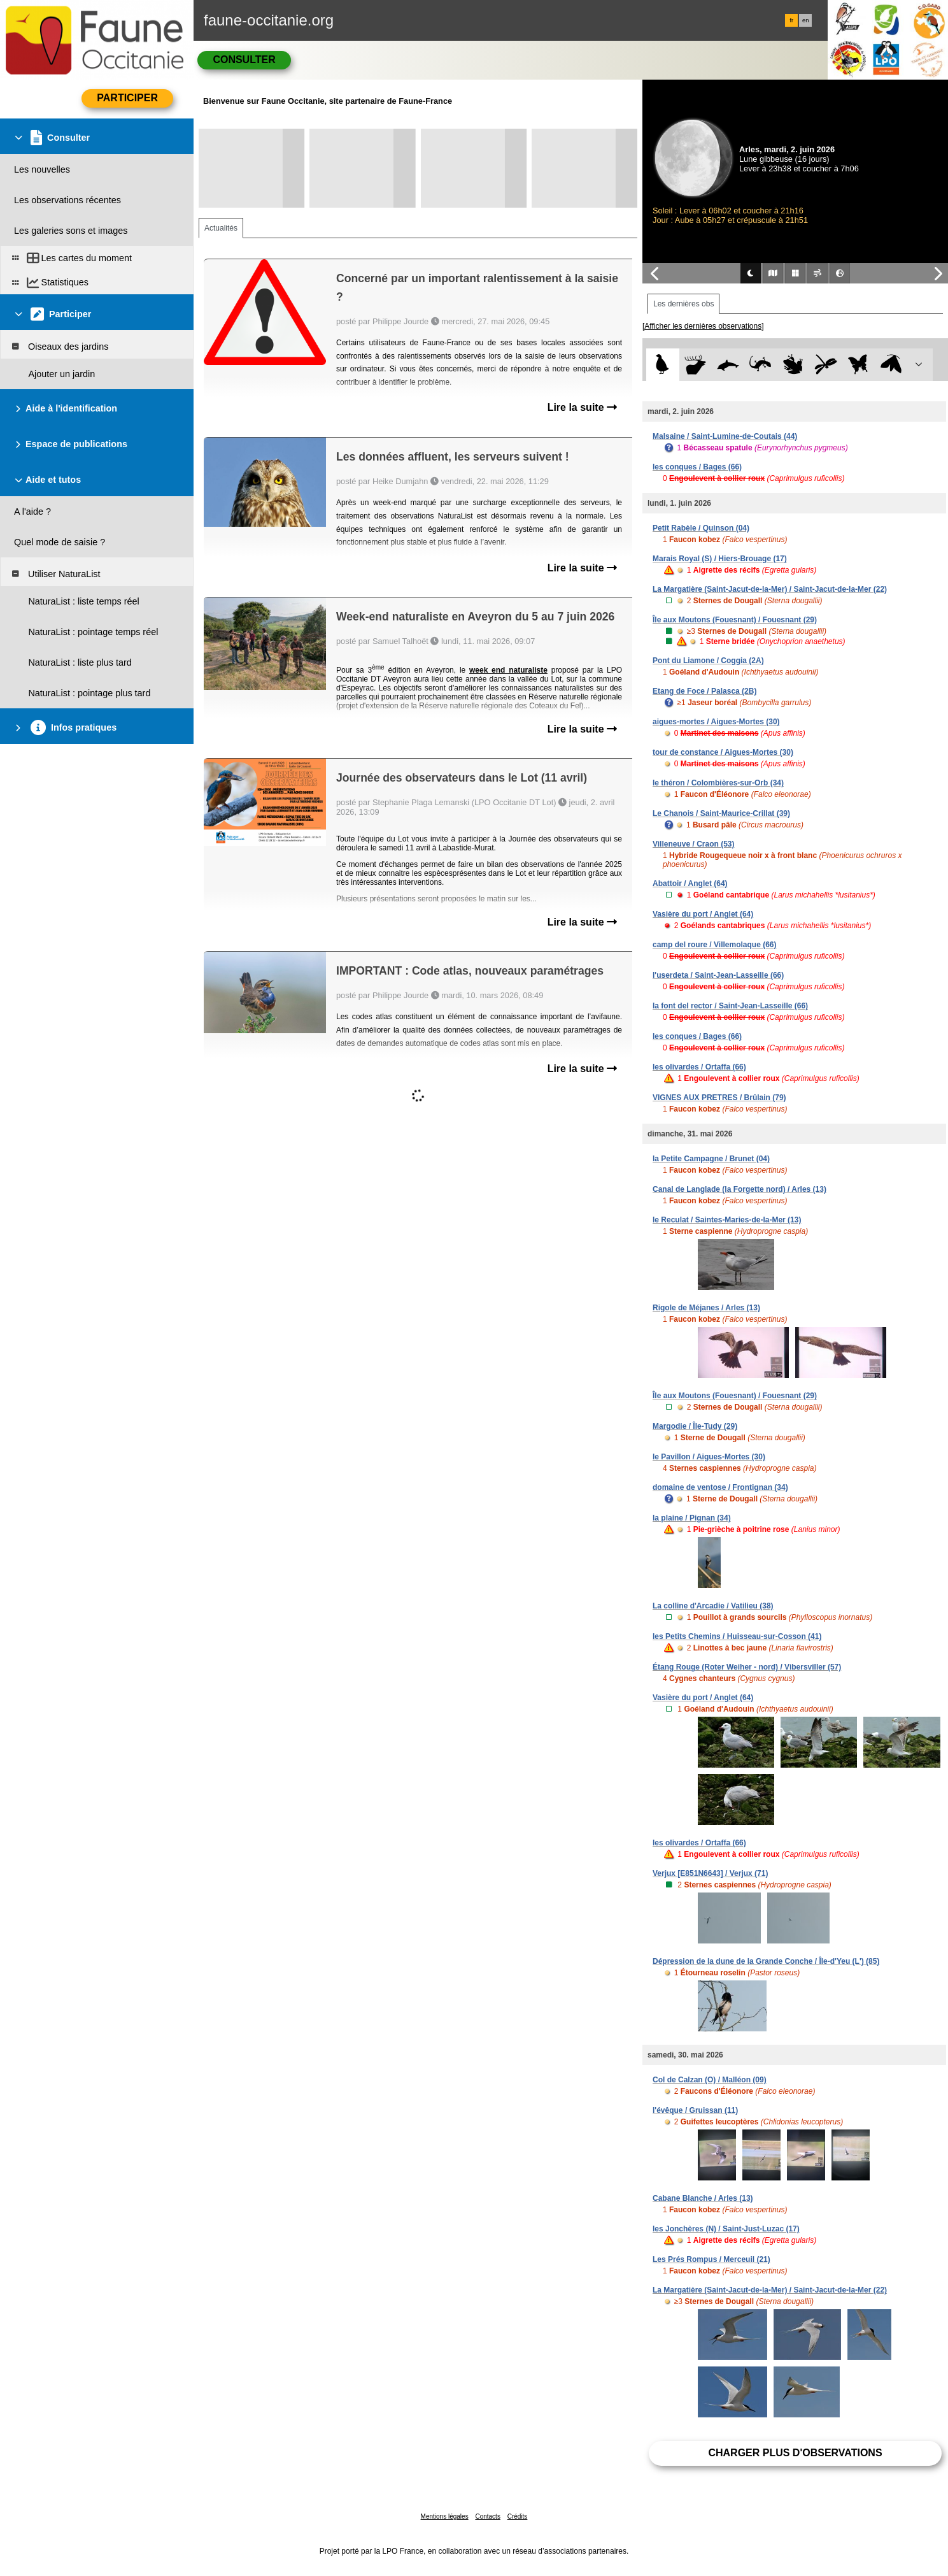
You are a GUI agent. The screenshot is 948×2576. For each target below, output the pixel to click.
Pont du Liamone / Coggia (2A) (708, 660)
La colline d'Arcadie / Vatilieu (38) (713, 1605)
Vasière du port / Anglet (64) (703, 914)
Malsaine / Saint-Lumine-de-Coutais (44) (725, 436)
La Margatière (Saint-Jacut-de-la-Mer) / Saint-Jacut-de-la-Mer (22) (770, 589)
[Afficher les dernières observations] (703, 326)
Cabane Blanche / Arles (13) (703, 2198)
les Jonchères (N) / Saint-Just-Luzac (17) (726, 2228)
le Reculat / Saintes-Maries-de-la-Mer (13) (727, 1219)
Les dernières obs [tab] (683, 303)
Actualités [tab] (220, 228)
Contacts (487, 2516)
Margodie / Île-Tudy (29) (695, 1426)
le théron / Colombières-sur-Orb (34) (718, 782)
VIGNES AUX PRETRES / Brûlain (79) (719, 1097)
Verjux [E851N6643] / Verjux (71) (710, 1873)
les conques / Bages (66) (697, 466)
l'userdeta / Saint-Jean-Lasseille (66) (718, 975)
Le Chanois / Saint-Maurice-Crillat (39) (721, 813)
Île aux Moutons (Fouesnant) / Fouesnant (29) (735, 619)
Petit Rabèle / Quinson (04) (701, 528)
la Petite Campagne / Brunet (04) (711, 1158)
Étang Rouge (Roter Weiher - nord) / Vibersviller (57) (747, 1667)
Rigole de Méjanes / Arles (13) (706, 1307)
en (805, 20)
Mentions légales (445, 2516)
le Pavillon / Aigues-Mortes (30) (709, 1456)
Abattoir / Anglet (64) (690, 883)
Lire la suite (582, 407)
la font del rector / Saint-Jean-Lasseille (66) (730, 1005)
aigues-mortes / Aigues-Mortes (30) (716, 721)
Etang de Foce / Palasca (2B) (704, 691)
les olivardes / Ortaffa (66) (699, 1067)
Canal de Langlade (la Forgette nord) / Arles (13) (739, 1189)
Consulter (244, 59)
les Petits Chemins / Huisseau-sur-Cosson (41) (737, 1636)
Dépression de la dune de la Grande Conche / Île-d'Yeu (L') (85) (766, 1961)
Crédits (517, 2516)
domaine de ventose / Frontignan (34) (720, 1487)
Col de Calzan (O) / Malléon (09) (710, 2079)
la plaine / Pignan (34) (692, 1517)
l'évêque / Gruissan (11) (695, 2110)
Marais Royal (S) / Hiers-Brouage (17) (720, 558)
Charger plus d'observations (795, 2452)
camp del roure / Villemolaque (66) (715, 944)
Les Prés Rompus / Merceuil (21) (711, 2259)
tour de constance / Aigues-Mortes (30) (723, 752)
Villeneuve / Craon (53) (694, 844)
